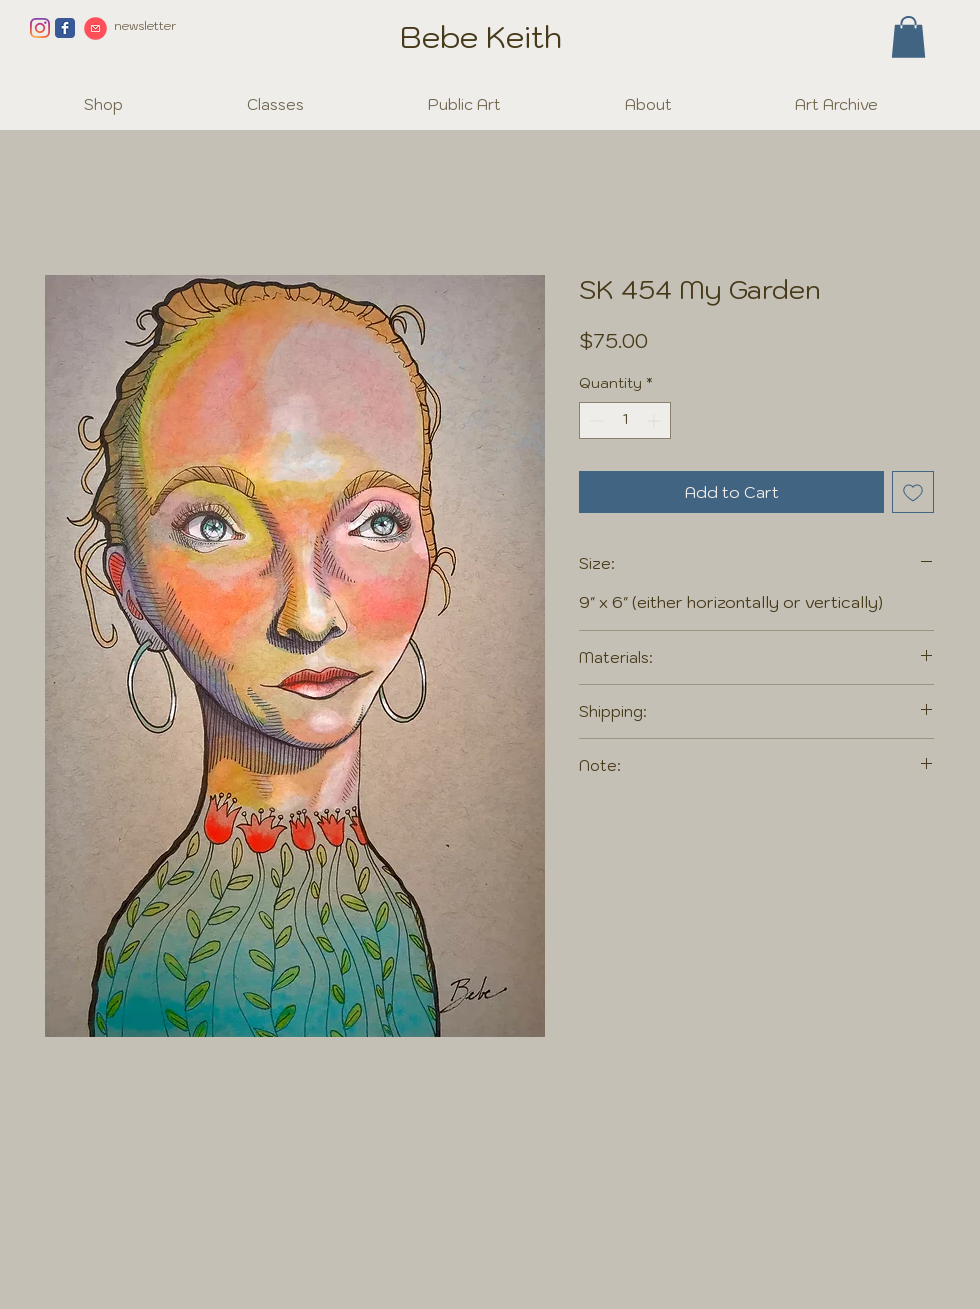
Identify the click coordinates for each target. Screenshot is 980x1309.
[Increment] (655, 420)
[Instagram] (40, 28)
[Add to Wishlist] (913, 492)
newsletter (145, 25)
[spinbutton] (625, 420)
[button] (908, 37)
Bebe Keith (481, 36)
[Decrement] (594, 420)
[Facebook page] (65, 28)
